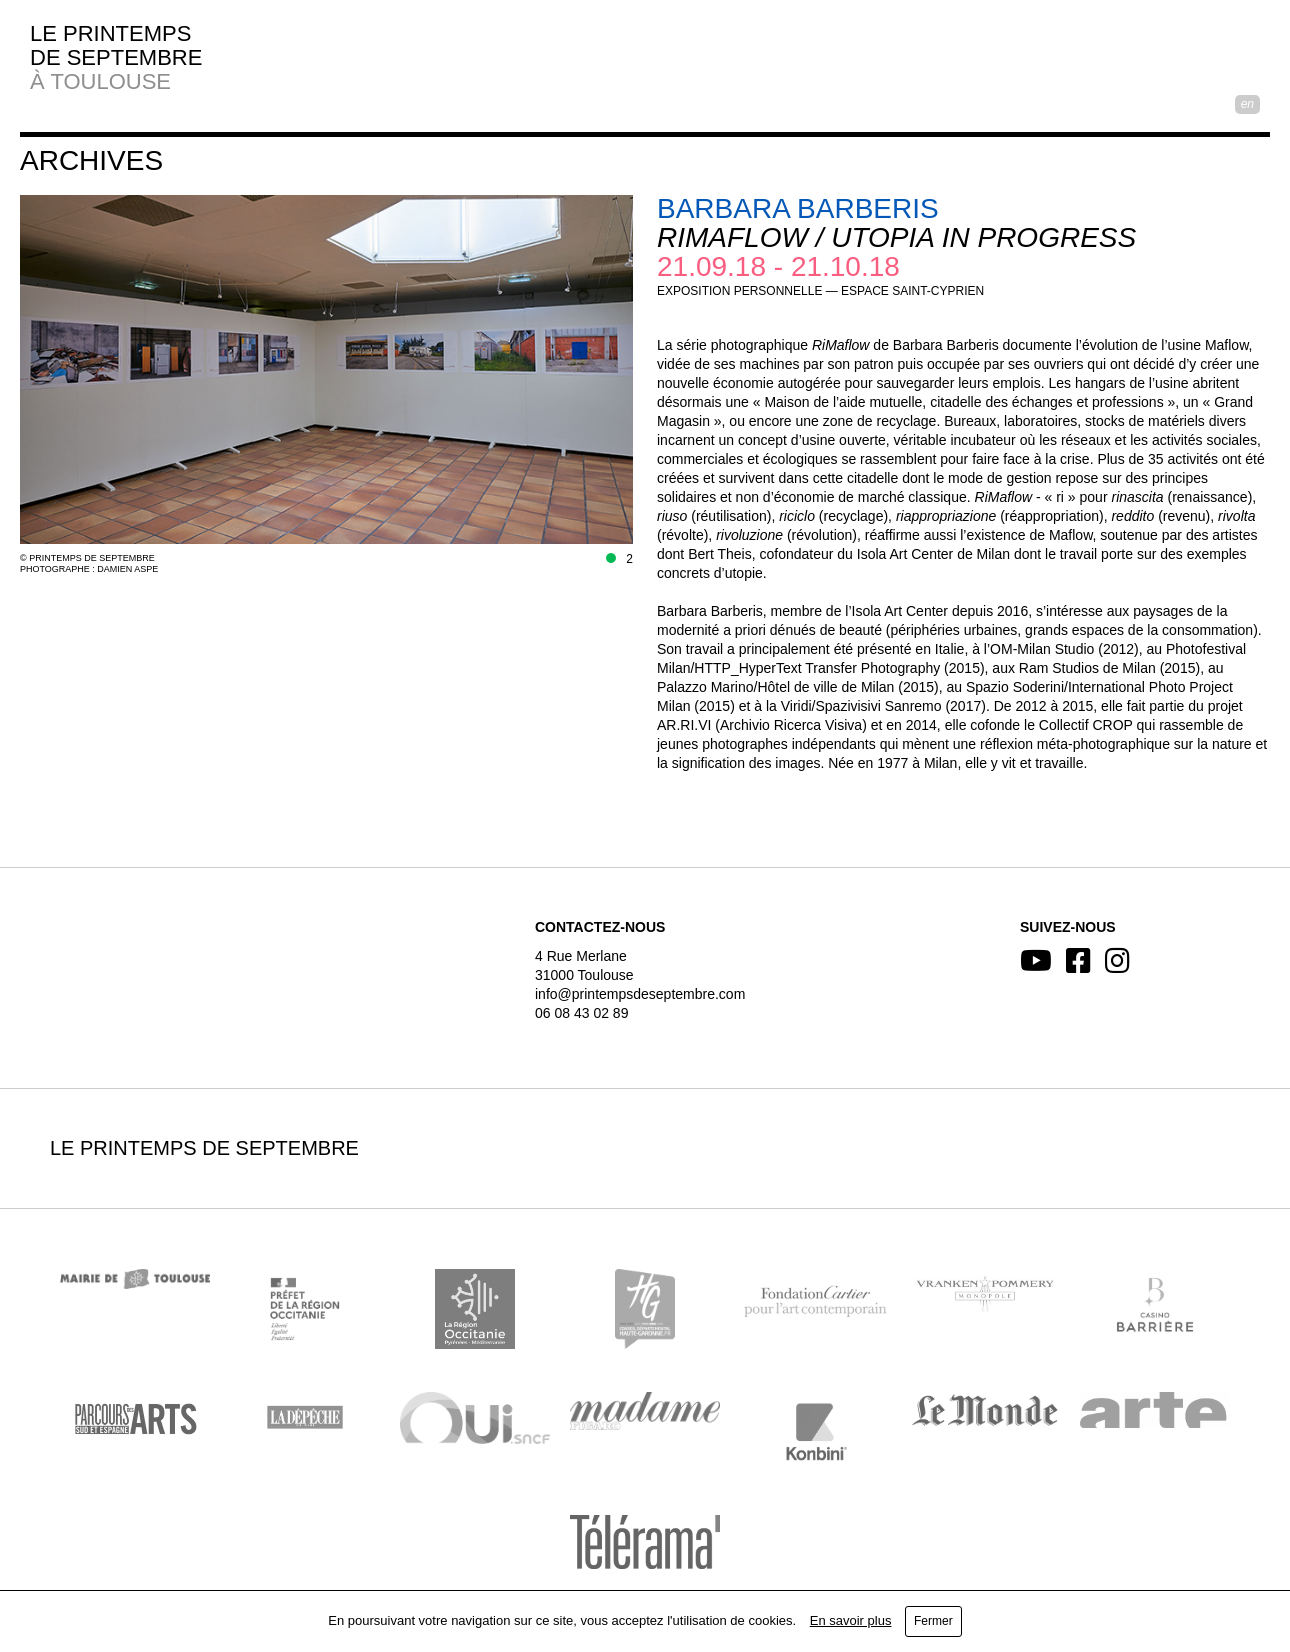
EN (1247, 104)
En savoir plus (851, 1620)
